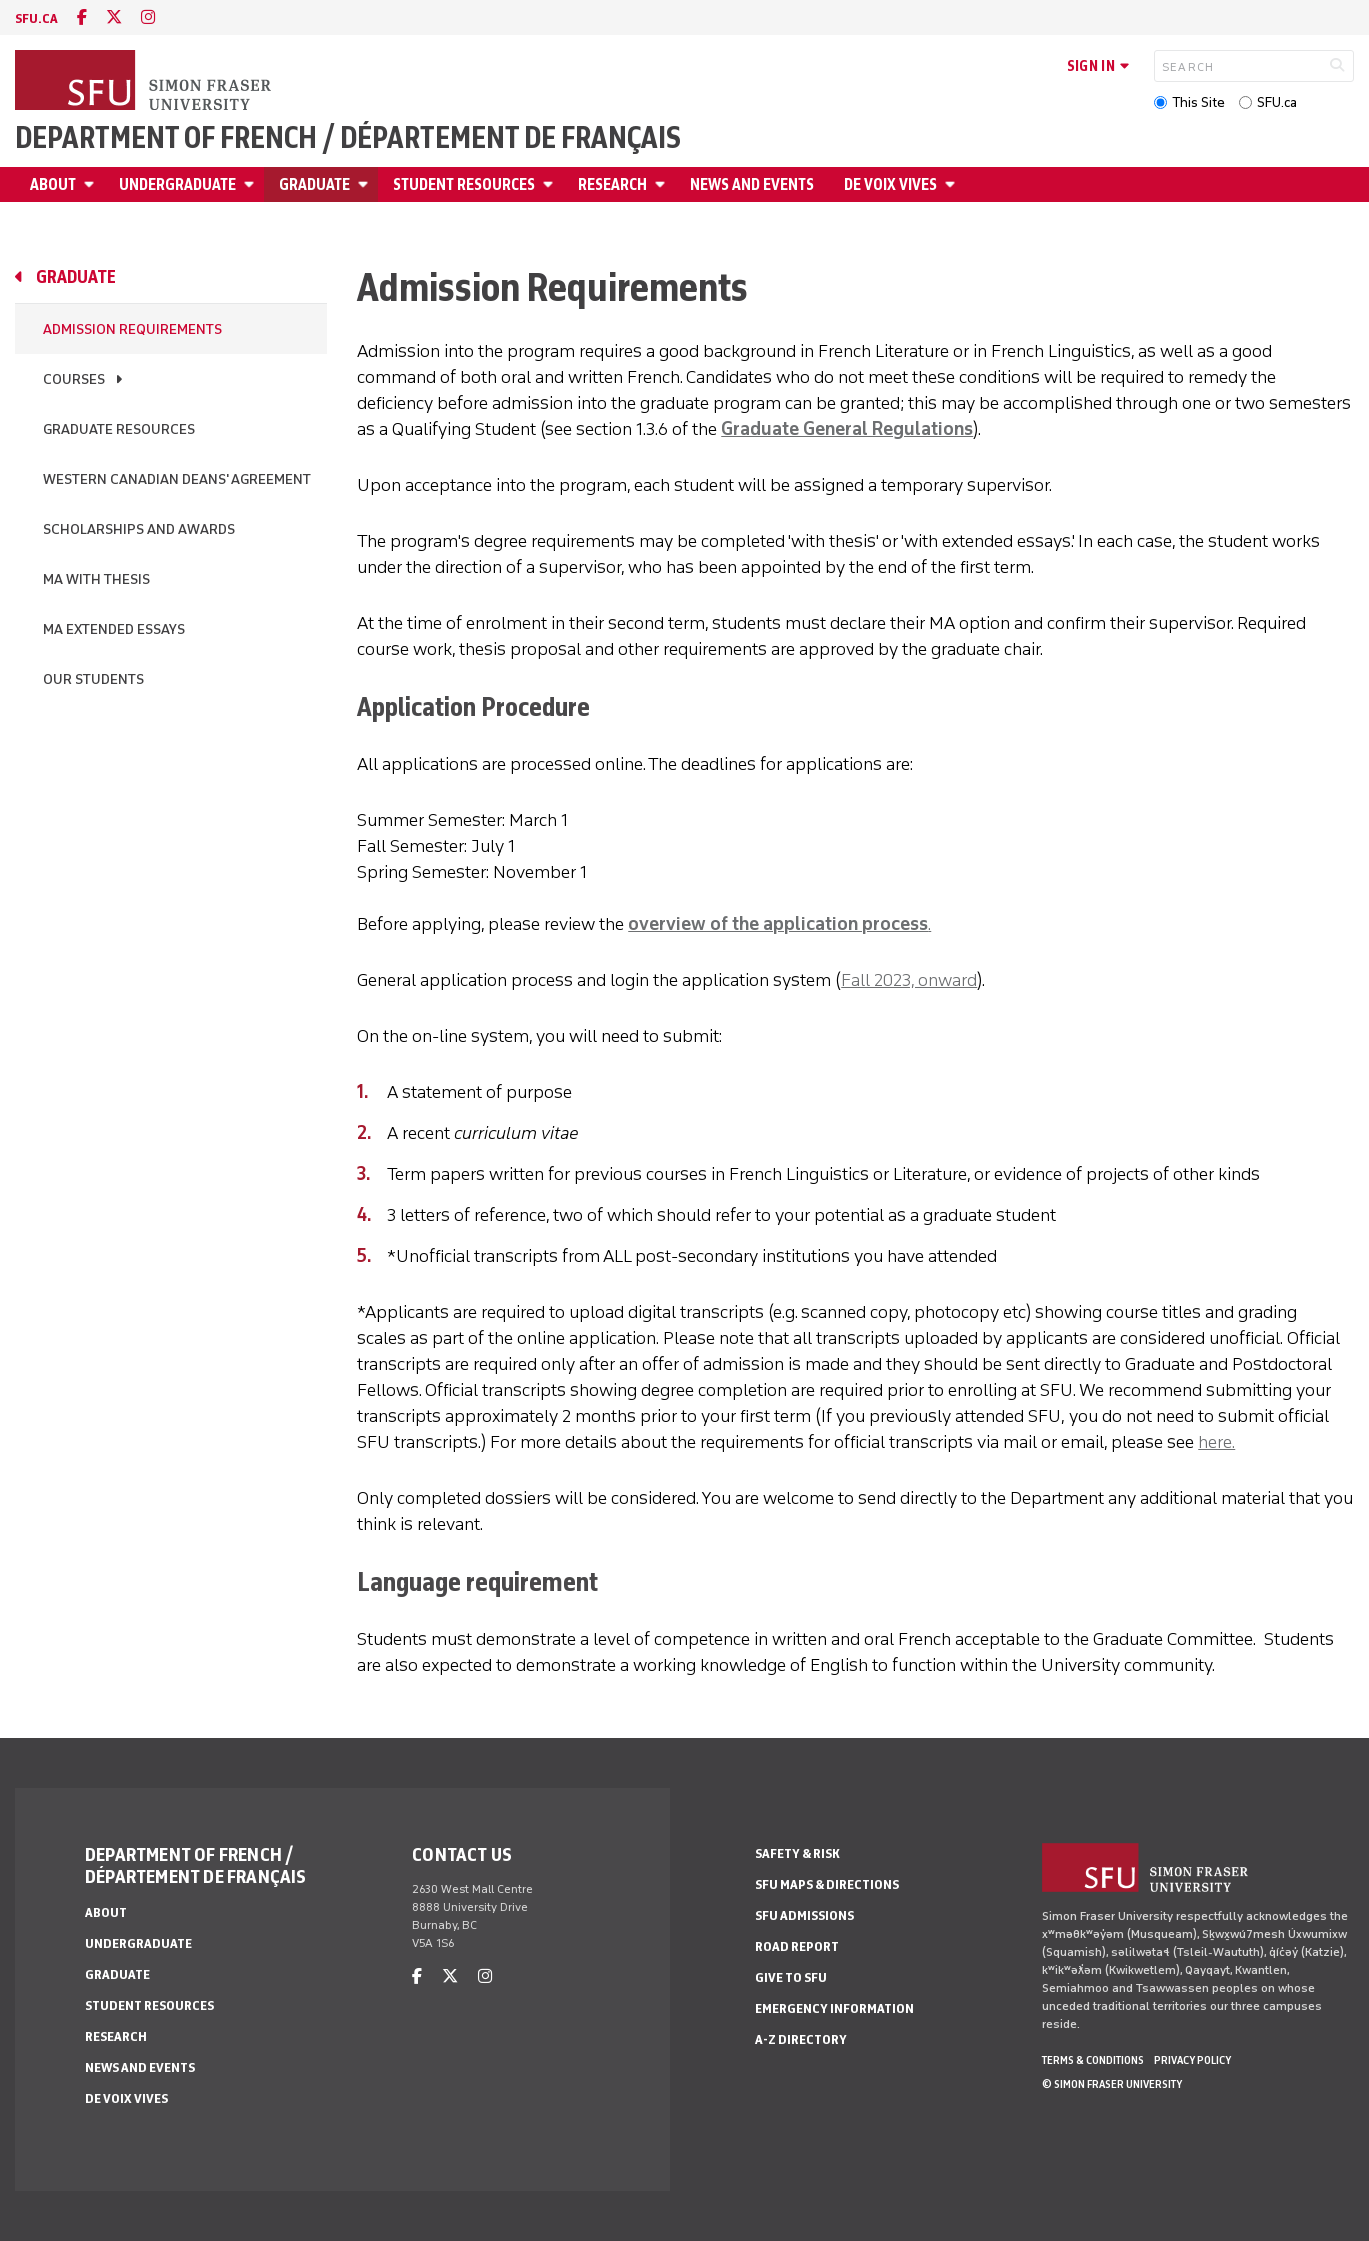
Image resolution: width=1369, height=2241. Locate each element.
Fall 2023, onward (909, 980)
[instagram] (148, 17)
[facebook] (82, 17)
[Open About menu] (92, 184)
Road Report (797, 1946)
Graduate (314, 184)
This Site (1198, 102)
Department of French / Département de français (348, 138)
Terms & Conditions (1093, 2060)
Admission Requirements (132, 329)
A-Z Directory (801, 2039)
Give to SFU (791, 1977)
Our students (93, 679)
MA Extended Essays (114, 629)
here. (1216, 1442)
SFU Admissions (804, 1915)
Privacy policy (1192, 2060)
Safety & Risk (797, 1853)
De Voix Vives (890, 184)
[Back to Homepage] (145, 82)
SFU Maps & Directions (827, 1884)
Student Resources (464, 184)
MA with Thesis (96, 579)
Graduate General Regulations (847, 429)
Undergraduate (177, 184)
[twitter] (114, 17)
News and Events (752, 184)
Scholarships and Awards (139, 529)
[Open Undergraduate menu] (252, 184)
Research (612, 184)
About (53, 184)
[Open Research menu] (663, 184)
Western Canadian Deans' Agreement (177, 479)
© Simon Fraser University (1112, 2084)
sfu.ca (36, 18)
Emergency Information (834, 2008)
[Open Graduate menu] (366, 184)
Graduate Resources (119, 429)
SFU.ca (1277, 102)
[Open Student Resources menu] (551, 184)
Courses (74, 379)
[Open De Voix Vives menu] (953, 184)
